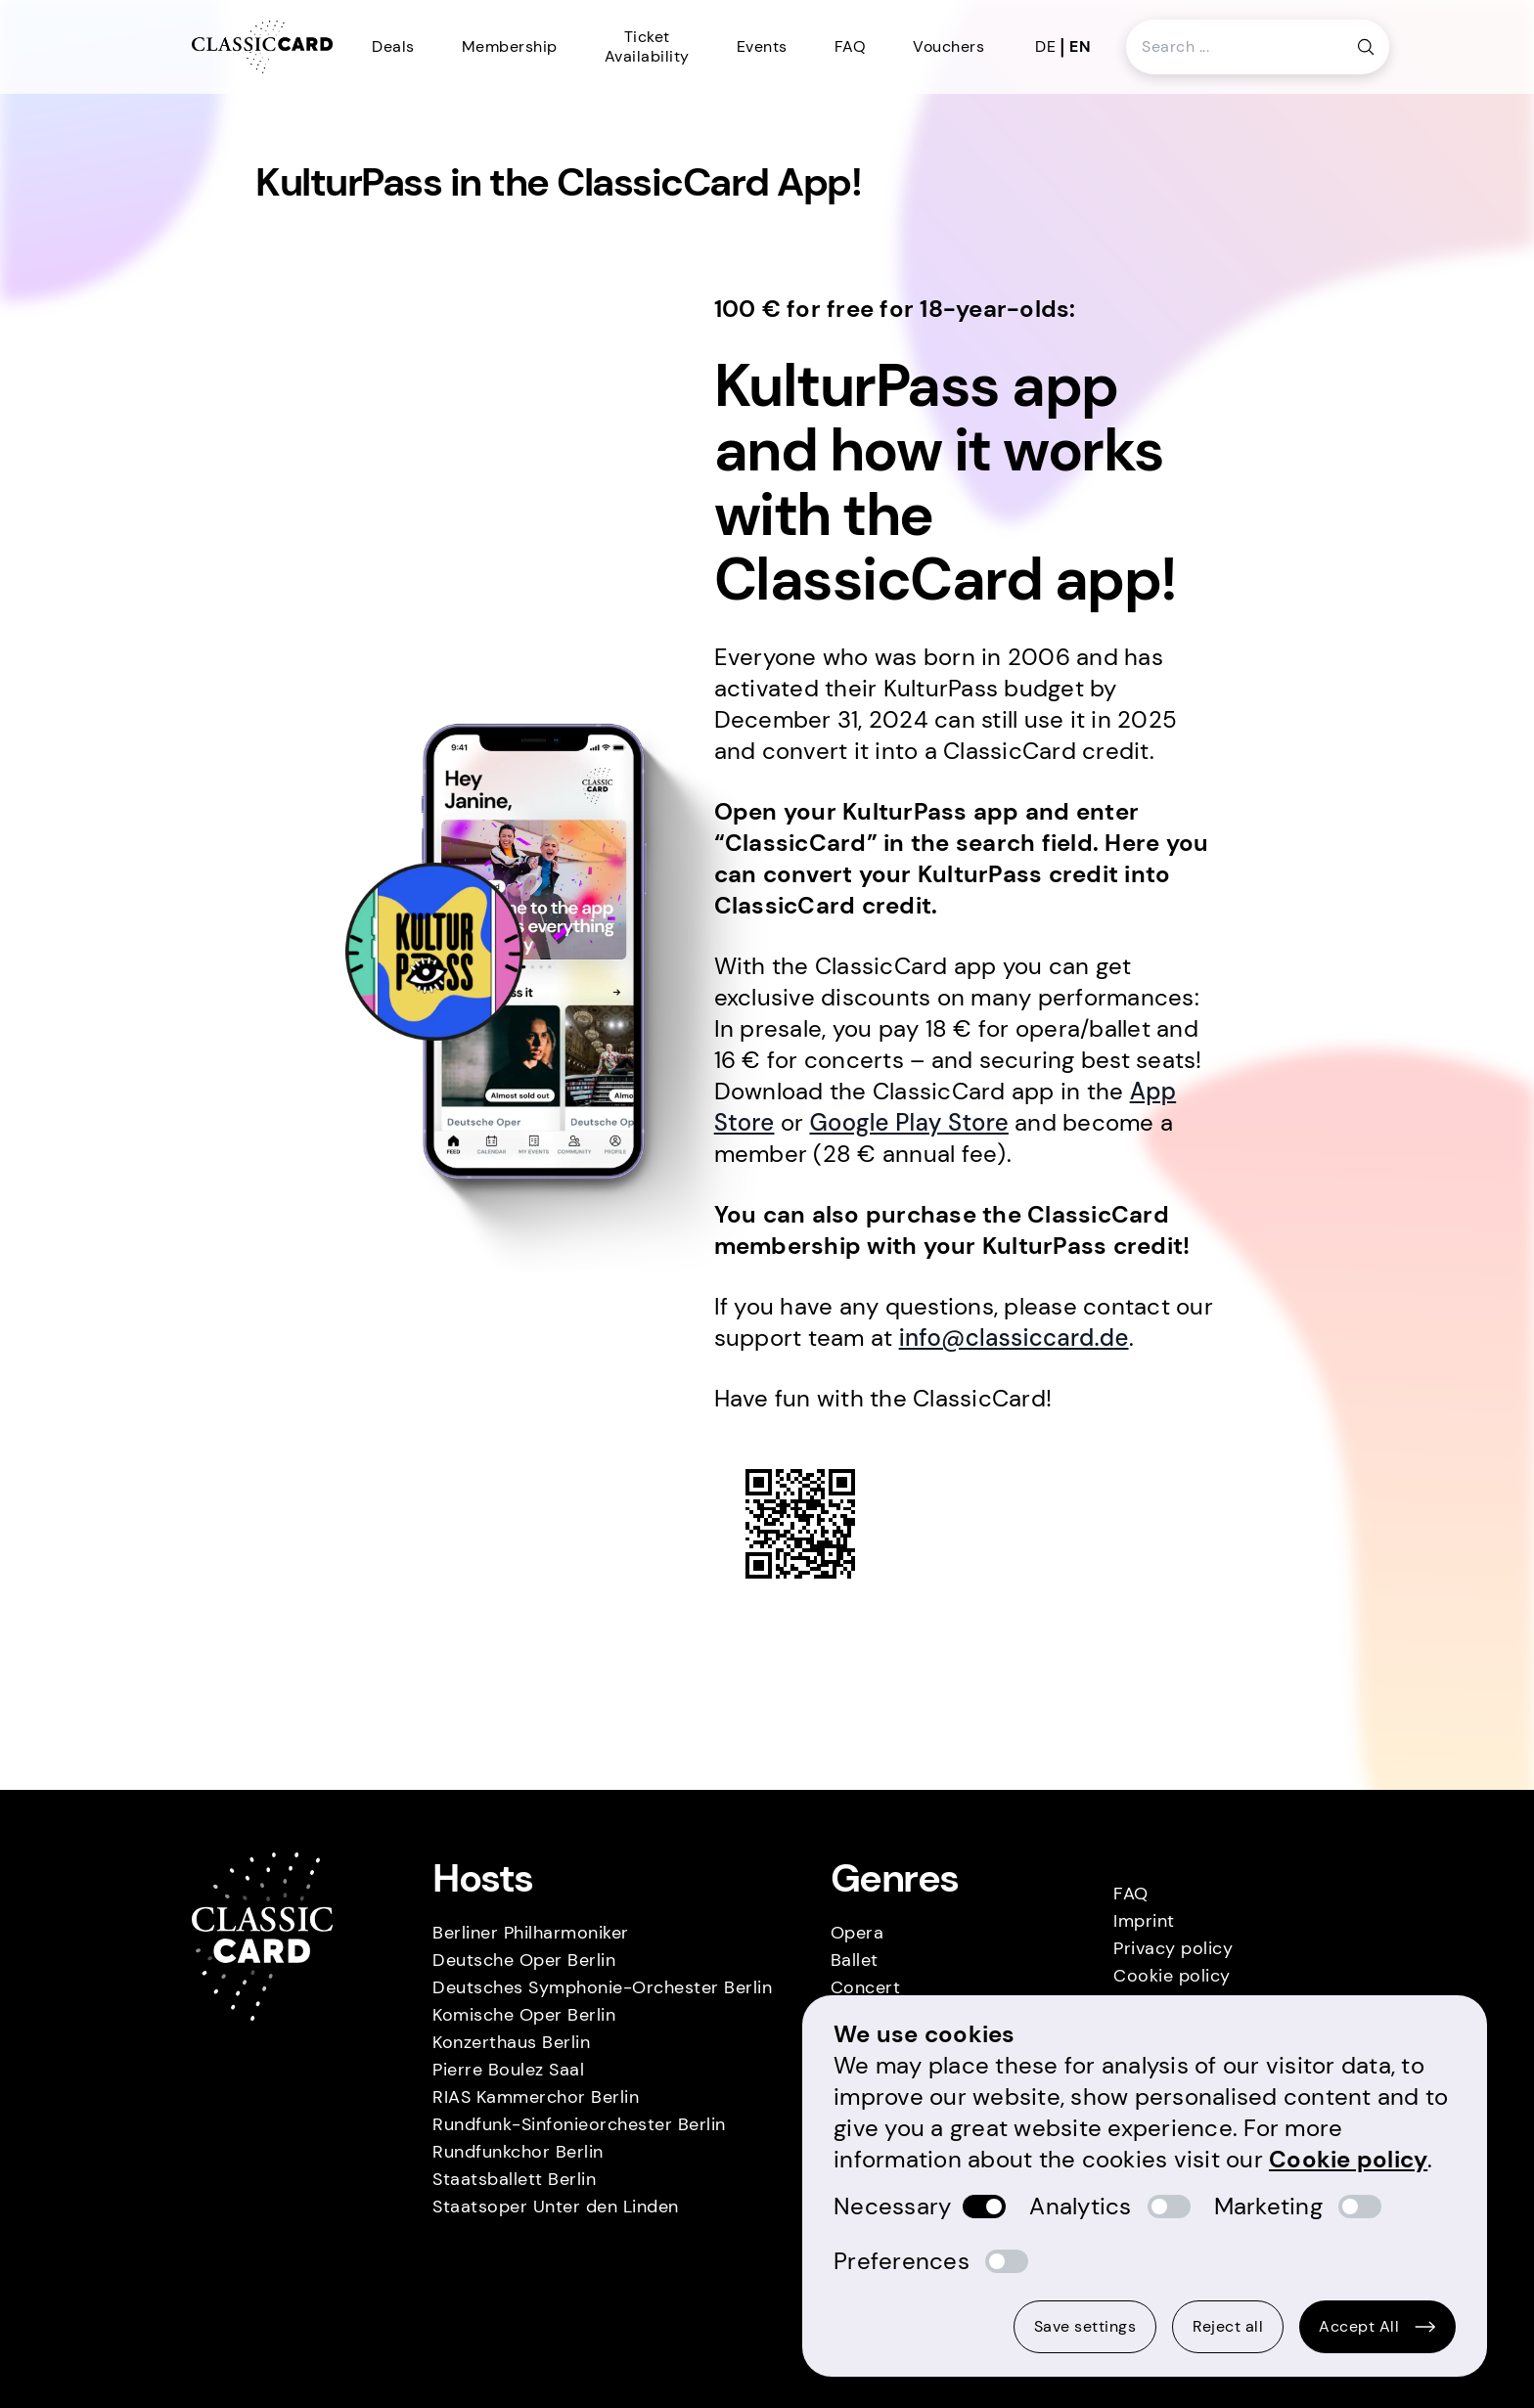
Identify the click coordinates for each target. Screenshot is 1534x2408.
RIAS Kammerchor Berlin (535, 2097)
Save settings (1085, 2326)
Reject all (1228, 2326)
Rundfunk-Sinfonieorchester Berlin (579, 2124)
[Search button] (1365, 46)
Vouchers (948, 46)
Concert (866, 1987)
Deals (393, 46)
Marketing (1268, 2206)
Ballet (855, 1960)
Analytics (1080, 2206)
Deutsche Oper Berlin (523, 1960)
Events (762, 46)
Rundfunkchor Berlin (518, 2151)
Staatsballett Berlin (514, 2179)
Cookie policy (1172, 1975)
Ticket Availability (647, 46)
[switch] (984, 2206)
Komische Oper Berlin (523, 2015)
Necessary (892, 2206)
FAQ (851, 46)
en (1080, 46)
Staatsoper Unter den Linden (555, 2206)
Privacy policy (1173, 1948)
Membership (510, 46)
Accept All (1377, 2326)
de (1045, 46)
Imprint (1144, 1921)
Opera (857, 1932)
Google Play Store (908, 1122)
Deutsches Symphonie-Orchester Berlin (602, 1987)
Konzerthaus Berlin (511, 2042)
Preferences (902, 2261)
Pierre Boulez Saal (508, 2069)
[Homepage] (262, 47)
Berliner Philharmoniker (530, 1932)
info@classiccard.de (1014, 1337)
